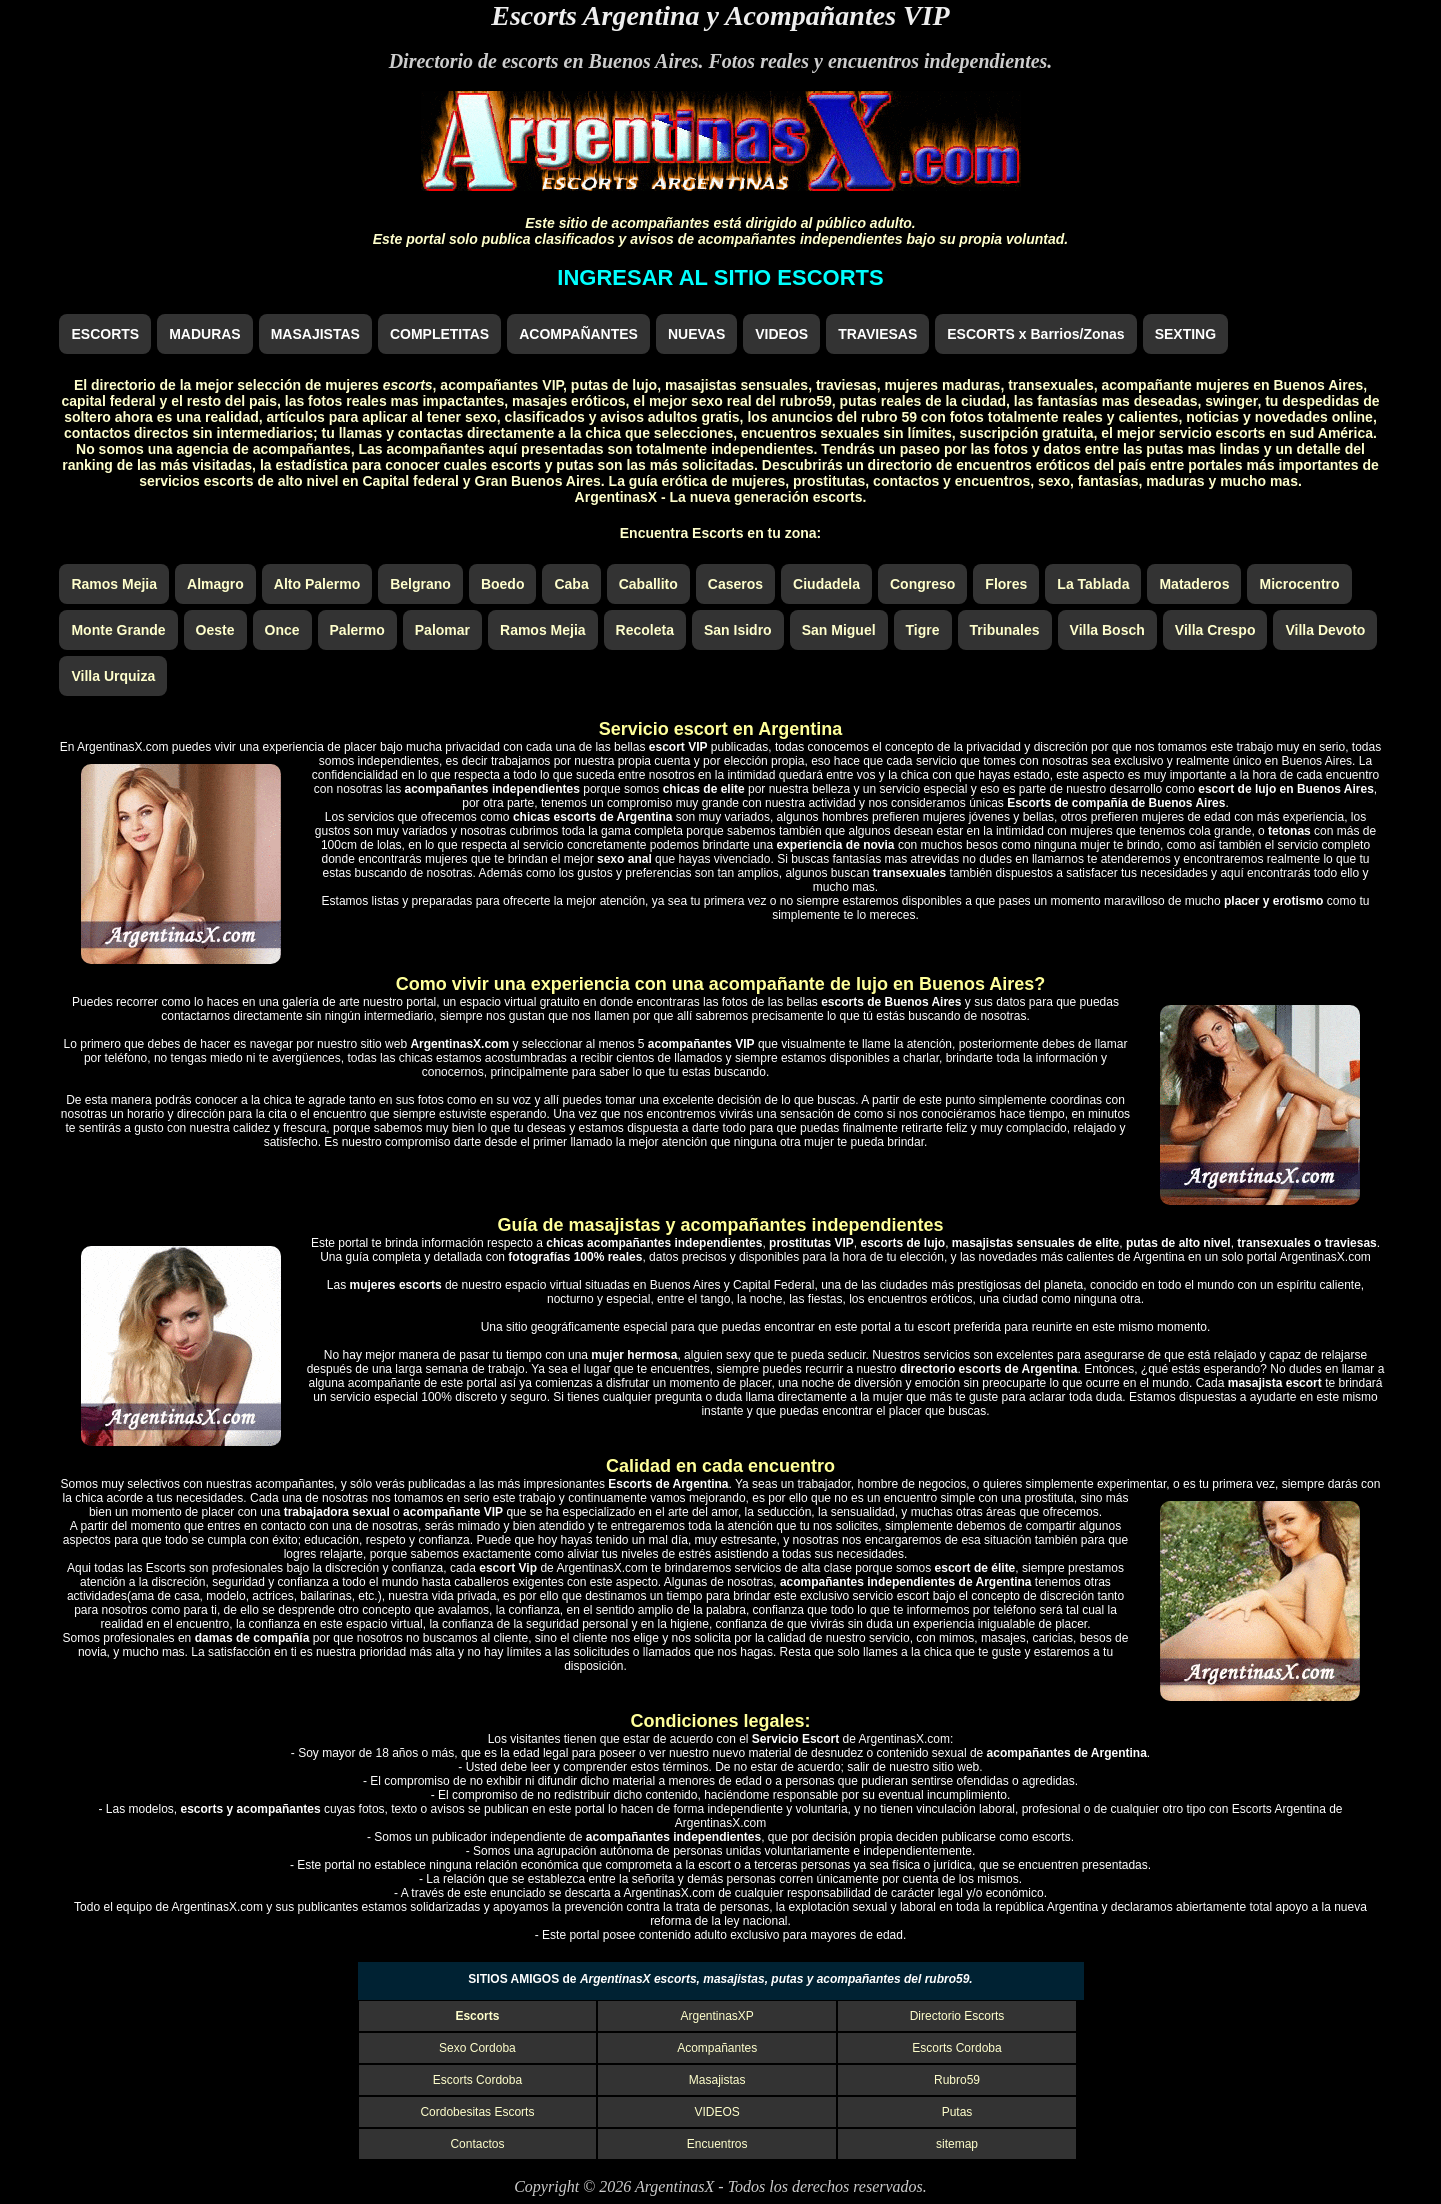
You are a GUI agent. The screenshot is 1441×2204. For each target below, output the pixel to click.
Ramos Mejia (114, 584)
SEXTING (1185, 334)
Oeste (215, 630)
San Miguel (839, 630)
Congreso (922, 584)
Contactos (477, 2144)
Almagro (215, 584)
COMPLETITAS (439, 334)
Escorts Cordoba (956, 2048)
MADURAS (205, 334)
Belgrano (420, 584)
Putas (957, 2112)
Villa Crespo (1215, 630)
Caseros (735, 584)
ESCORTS (105, 334)
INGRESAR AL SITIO (720, 277)
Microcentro (1299, 584)
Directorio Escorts (957, 2016)
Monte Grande (118, 630)
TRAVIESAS (877, 334)
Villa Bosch (1107, 630)
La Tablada (1093, 584)
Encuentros (717, 2144)
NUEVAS (696, 334)
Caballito (648, 584)
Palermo (357, 630)
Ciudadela (826, 584)
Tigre (923, 630)
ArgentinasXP (717, 2016)
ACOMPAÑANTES (578, 334)
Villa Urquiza (113, 676)
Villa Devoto (1325, 630)
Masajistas (717, 2080)
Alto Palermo (317, 584)
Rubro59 (957, 2080)
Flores (1006, 584)
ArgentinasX (674, 2186)
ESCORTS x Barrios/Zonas (1035, 334)
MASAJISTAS (315, 334)
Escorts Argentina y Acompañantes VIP (720, 15)
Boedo (503, 584)
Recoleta (645, 630)
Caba (571, 584)
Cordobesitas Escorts (477, 2112)
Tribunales (1005, 630)
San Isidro (738, 630)
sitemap (957, 2144)
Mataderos (1194, 584)
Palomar (442, 630)
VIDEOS (781, 334)
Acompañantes (717, 2048)
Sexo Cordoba (477, 2048)
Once (282, 630)
